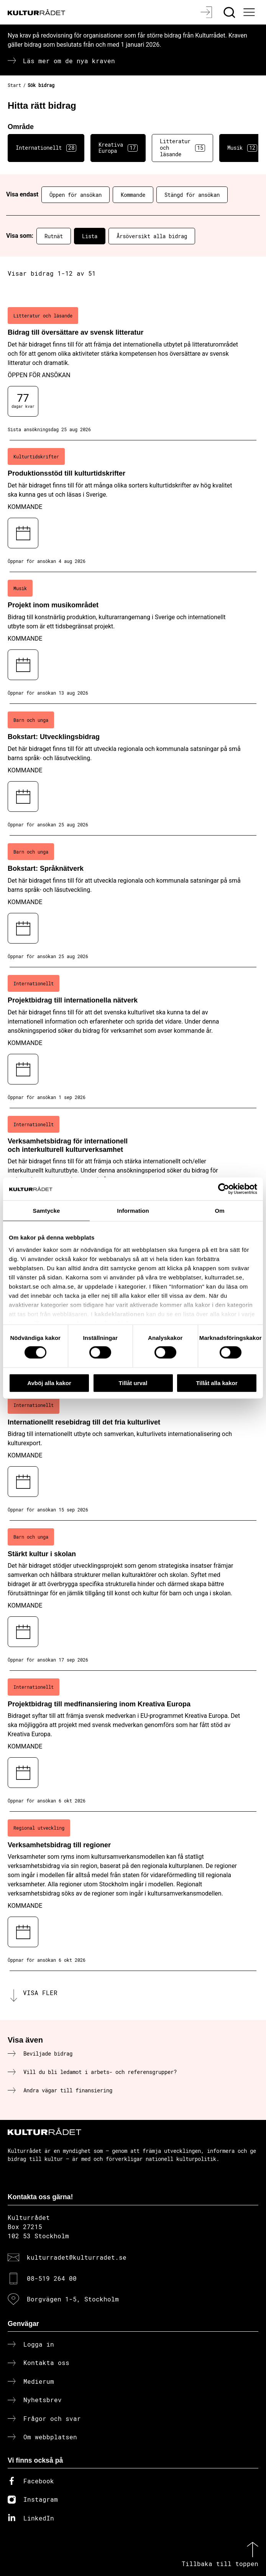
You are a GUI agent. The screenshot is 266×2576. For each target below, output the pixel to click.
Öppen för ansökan (75, 194)
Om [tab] (219, 1210)
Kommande (133, 194)
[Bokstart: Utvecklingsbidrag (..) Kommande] (133, 770)
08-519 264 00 (52, 2278)
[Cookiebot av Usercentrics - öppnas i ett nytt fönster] (223, 1188)
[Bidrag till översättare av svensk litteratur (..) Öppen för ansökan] (133, 369)
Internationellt (46, 148)
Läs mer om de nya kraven (69, 61)
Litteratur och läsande (182, 147)
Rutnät (53, 236)
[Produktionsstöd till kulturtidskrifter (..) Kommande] (133, 506)
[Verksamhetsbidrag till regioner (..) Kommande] (133, 1891)
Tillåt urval (133, 1382)
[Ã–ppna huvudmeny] (250, 12)
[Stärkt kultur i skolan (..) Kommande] (133, 1596)
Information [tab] (133, 1210)
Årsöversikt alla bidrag (152, 236)
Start (14, 85)
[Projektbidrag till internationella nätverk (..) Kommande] (133, 1037)
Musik (242, 148)
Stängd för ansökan (192, 194)
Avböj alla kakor (49, 1382)
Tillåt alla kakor (216, 1382)
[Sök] (230, 12)
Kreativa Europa (118, 148)
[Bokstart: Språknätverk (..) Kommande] (133, 901)
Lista (89, 236)
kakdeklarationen (119, 1313)
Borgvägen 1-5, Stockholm (73, 2299)
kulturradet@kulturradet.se (76, 2257)
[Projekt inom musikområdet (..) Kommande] (133, 638)
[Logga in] (207, 12)
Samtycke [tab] (46, 1210)
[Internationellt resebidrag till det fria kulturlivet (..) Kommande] (133, 1455)
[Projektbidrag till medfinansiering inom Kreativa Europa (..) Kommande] (133, 1741)
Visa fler (40, 1993)
